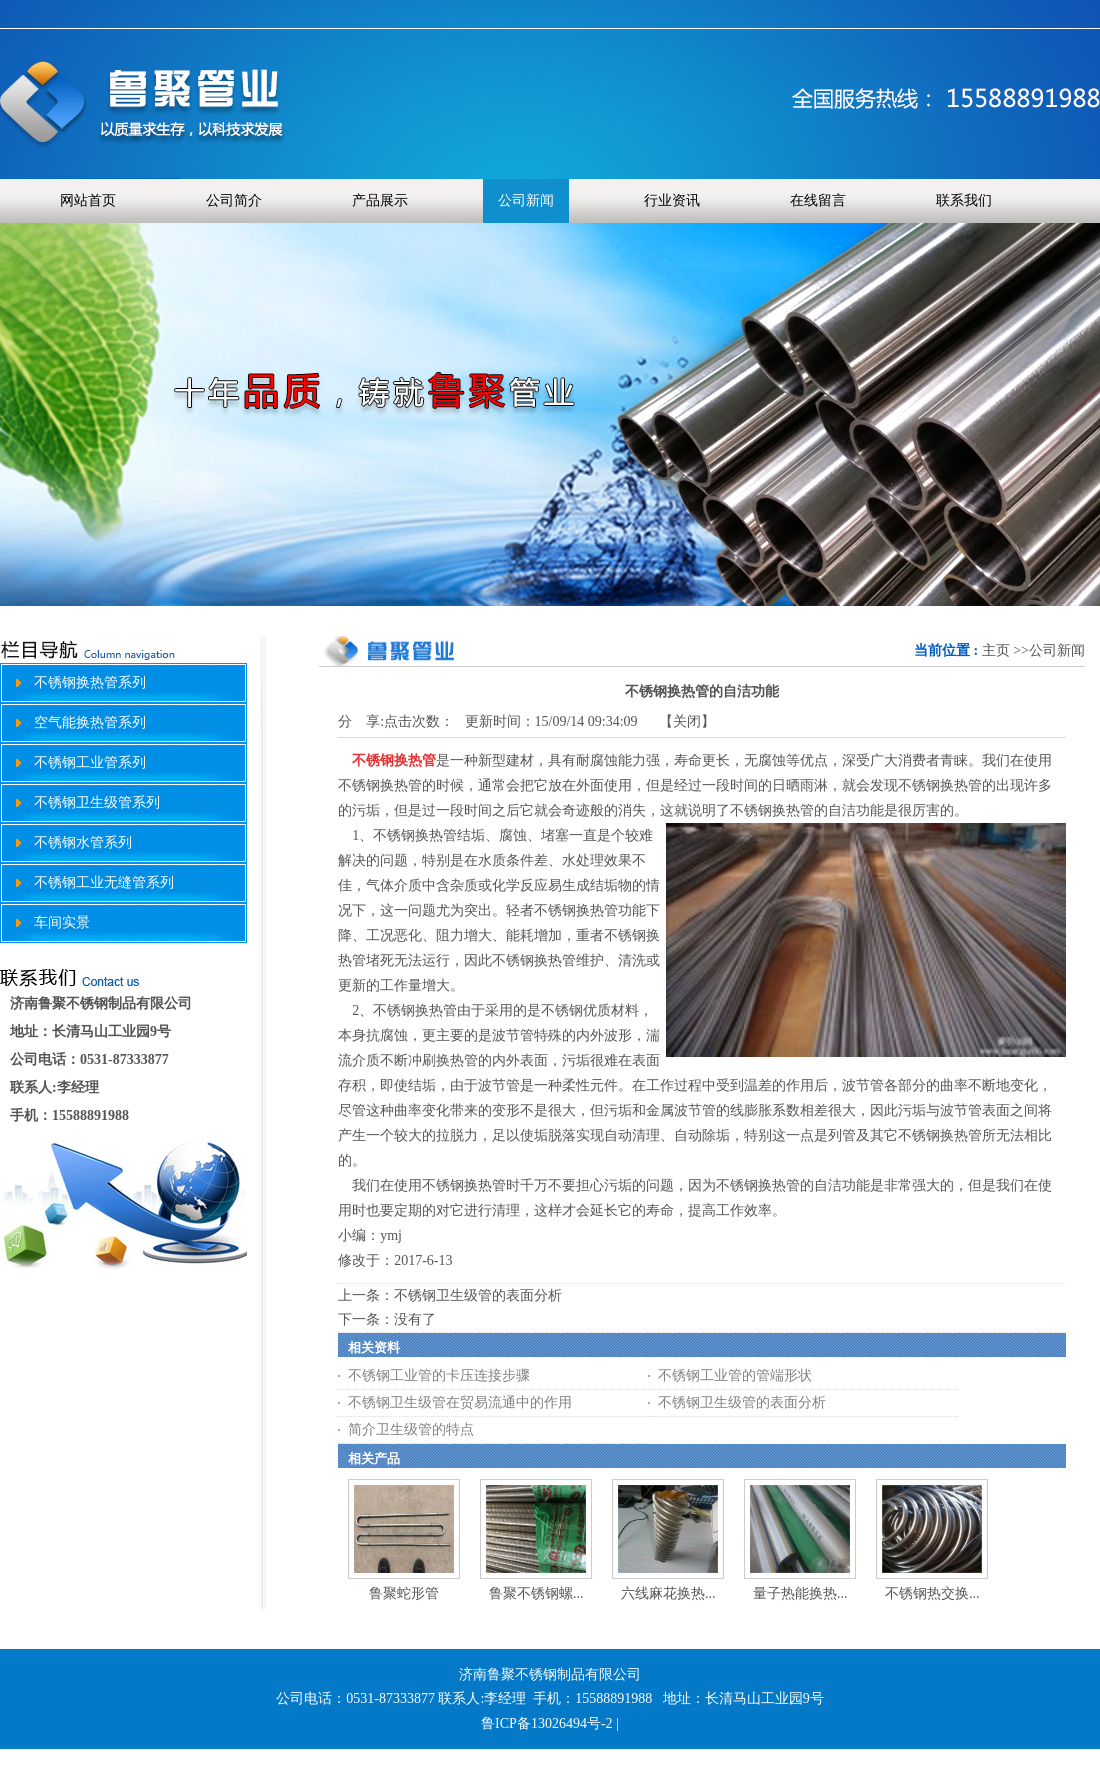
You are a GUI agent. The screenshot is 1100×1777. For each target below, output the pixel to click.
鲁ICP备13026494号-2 (546, 1723)
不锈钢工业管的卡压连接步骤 (439, 1375)
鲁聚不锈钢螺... (536, 1593)
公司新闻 (1057, 650)
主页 (996, 650)
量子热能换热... (800, 1593)
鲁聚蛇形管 (404, 1593)
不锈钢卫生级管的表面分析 (478, 1295)
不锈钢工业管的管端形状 (735, 1375)
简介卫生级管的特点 (411, 1429)
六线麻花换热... (668, 1593)
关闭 (687, 721)
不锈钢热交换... (932, 1593)
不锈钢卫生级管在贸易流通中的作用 (460, 1402)
